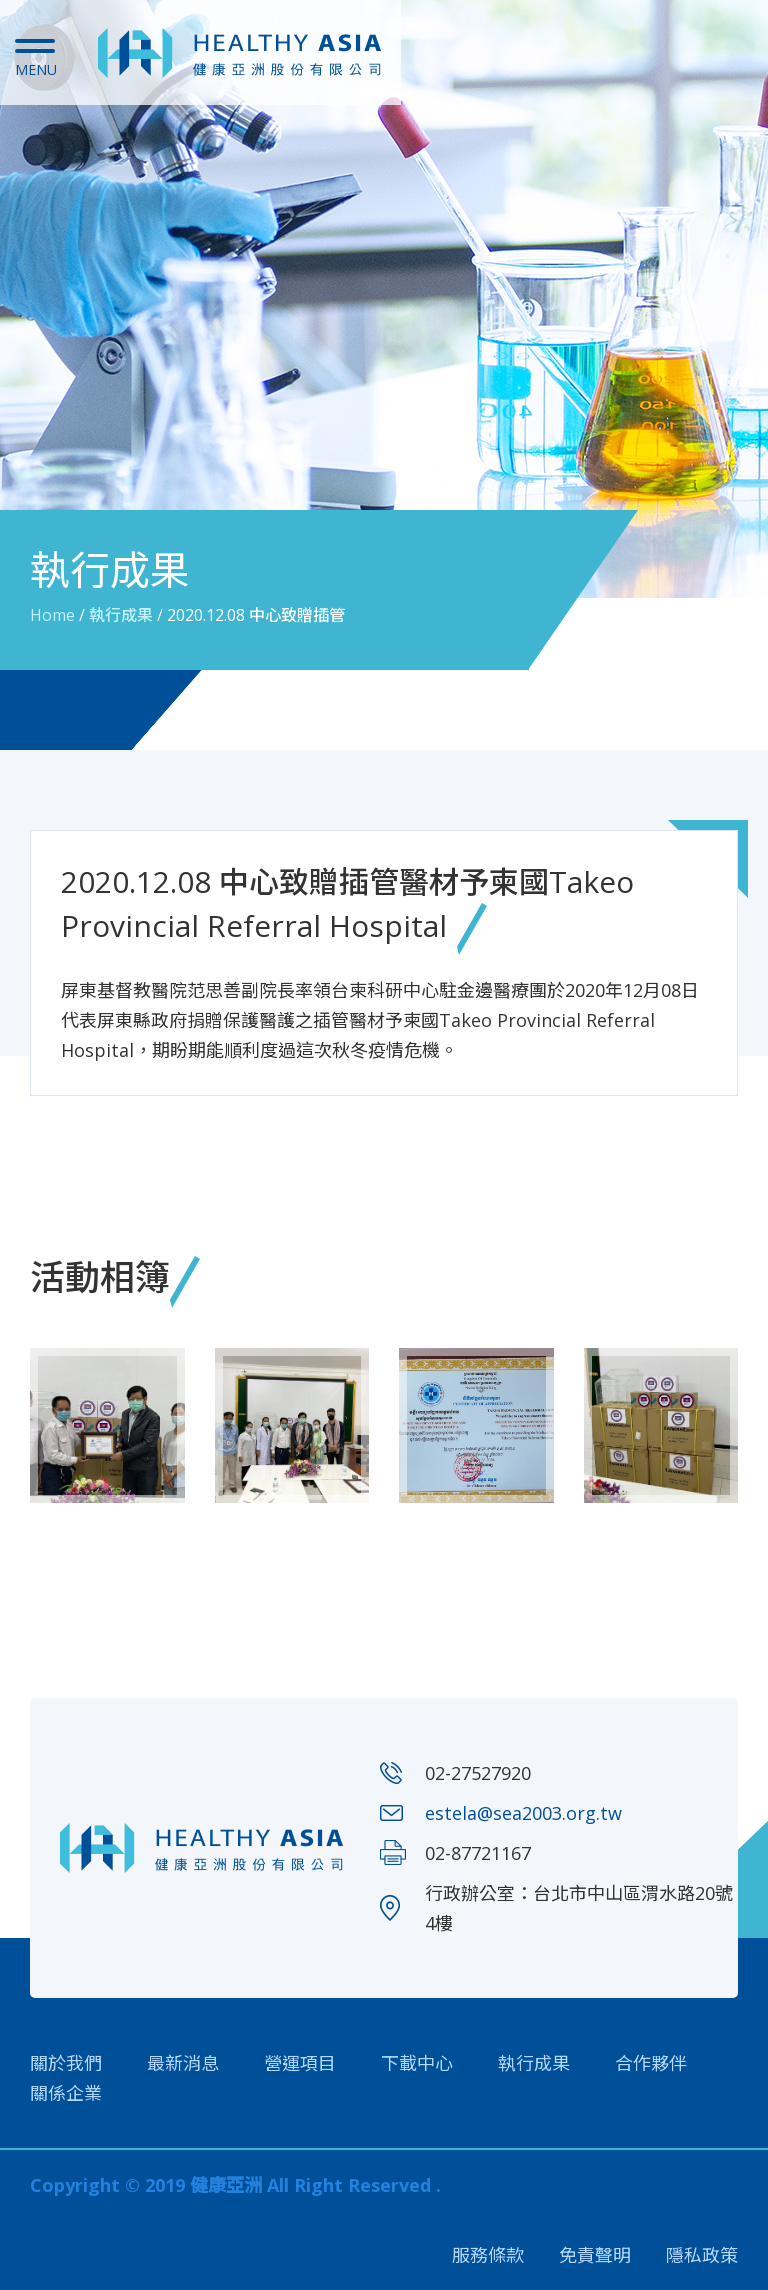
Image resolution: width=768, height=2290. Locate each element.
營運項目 (300, 2063)
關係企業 (66, 2093)
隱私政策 (702, 2255)
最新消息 (183, 2063)
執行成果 (121, 615)
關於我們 (66, 2063)
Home (52, 615)
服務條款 (488, 2255)
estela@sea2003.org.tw (523, 1813)
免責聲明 (595, 2255)
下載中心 (417, 2063)
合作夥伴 (651, 2063)
